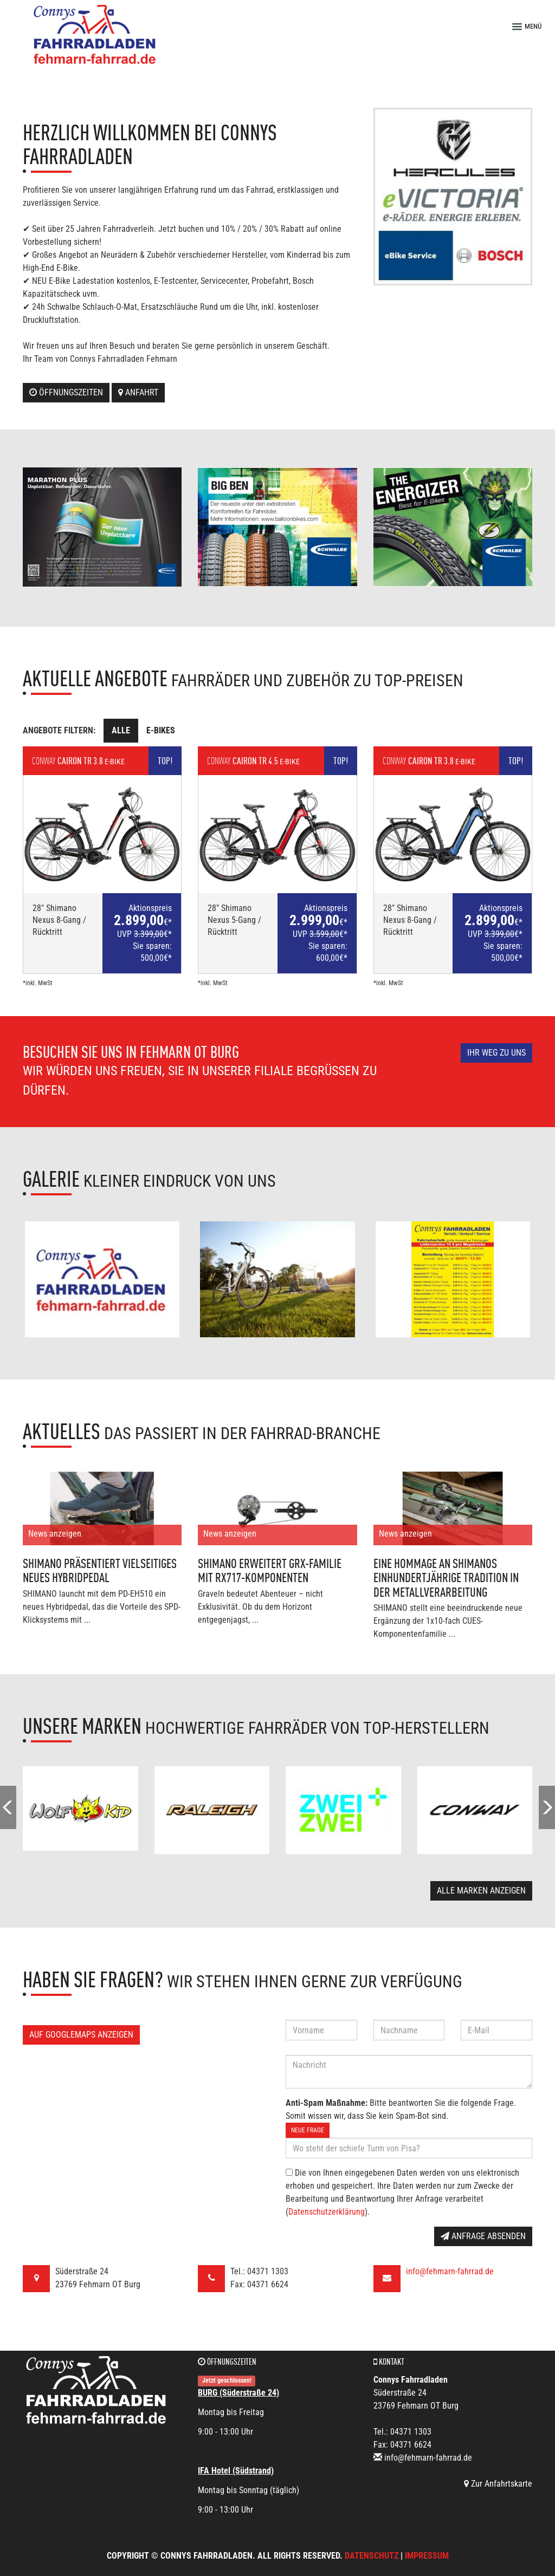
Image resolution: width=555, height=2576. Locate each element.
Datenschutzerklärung (326, 2212)
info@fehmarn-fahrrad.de (450, 2271)
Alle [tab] (121, 730)
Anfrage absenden (483, 2236)
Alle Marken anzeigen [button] (481, 1890)
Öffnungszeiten (66, 392)
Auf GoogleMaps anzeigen (81, 2034)
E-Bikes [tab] (160, 730)
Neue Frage (307, 2130)
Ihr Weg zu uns (496, 1053)
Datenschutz (371, 2556)
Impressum (427, 2556)
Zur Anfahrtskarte (498, 2484)
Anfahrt (138, 392)
